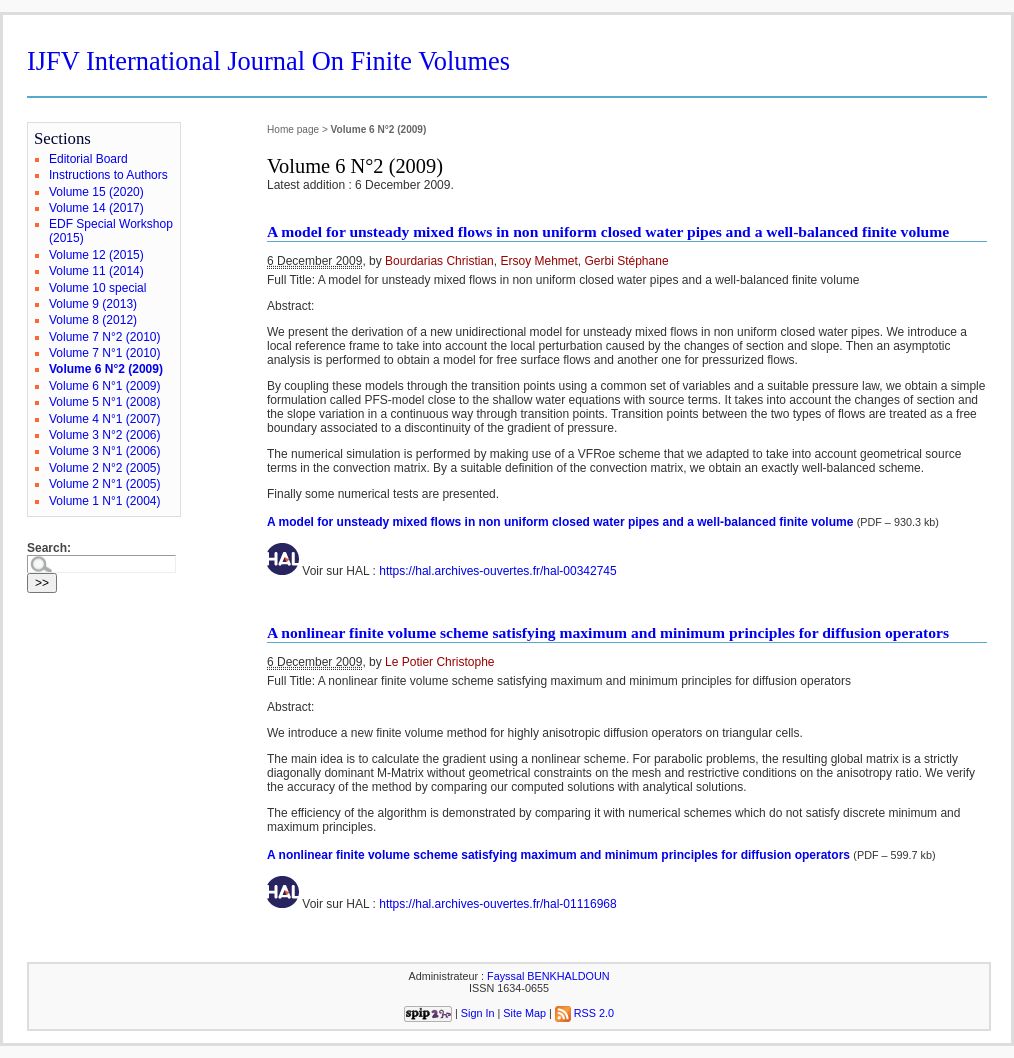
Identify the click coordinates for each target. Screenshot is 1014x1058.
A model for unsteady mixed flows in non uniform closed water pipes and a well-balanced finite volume (608, 231)
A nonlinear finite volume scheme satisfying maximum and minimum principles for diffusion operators (608, 632)
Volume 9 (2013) (93, 304)
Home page (293, 129)
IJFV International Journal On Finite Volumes (268, 61)
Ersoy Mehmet (538, 261)
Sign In (478, 1013)
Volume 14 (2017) (96, 208)
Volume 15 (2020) (96, 192)
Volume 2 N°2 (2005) (105, 468)
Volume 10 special (97, 288)
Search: (49, 548)
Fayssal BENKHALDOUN (548, 976)
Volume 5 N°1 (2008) (105, 402)
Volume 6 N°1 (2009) (105, 386)
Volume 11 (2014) (96, 271)
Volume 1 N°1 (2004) (105, 501)
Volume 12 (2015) (96, 255)
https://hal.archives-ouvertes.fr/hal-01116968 (497, 904)
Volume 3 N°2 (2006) (105, 435)
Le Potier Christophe (439, 662)
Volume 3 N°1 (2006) (105, 451)
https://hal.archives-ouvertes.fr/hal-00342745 (497, 571)
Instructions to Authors (108, 175)
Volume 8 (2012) (93, 320)
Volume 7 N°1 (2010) (105, 353)
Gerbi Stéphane (627, 261)
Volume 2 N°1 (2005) (105, 484)
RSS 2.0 (584, 1013)
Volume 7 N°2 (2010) (105, 337)
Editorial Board (88, 159)
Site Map (524, 1013)
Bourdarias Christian (439, 261)
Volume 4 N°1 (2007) (105, 419)
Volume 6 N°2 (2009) (106, 369)
